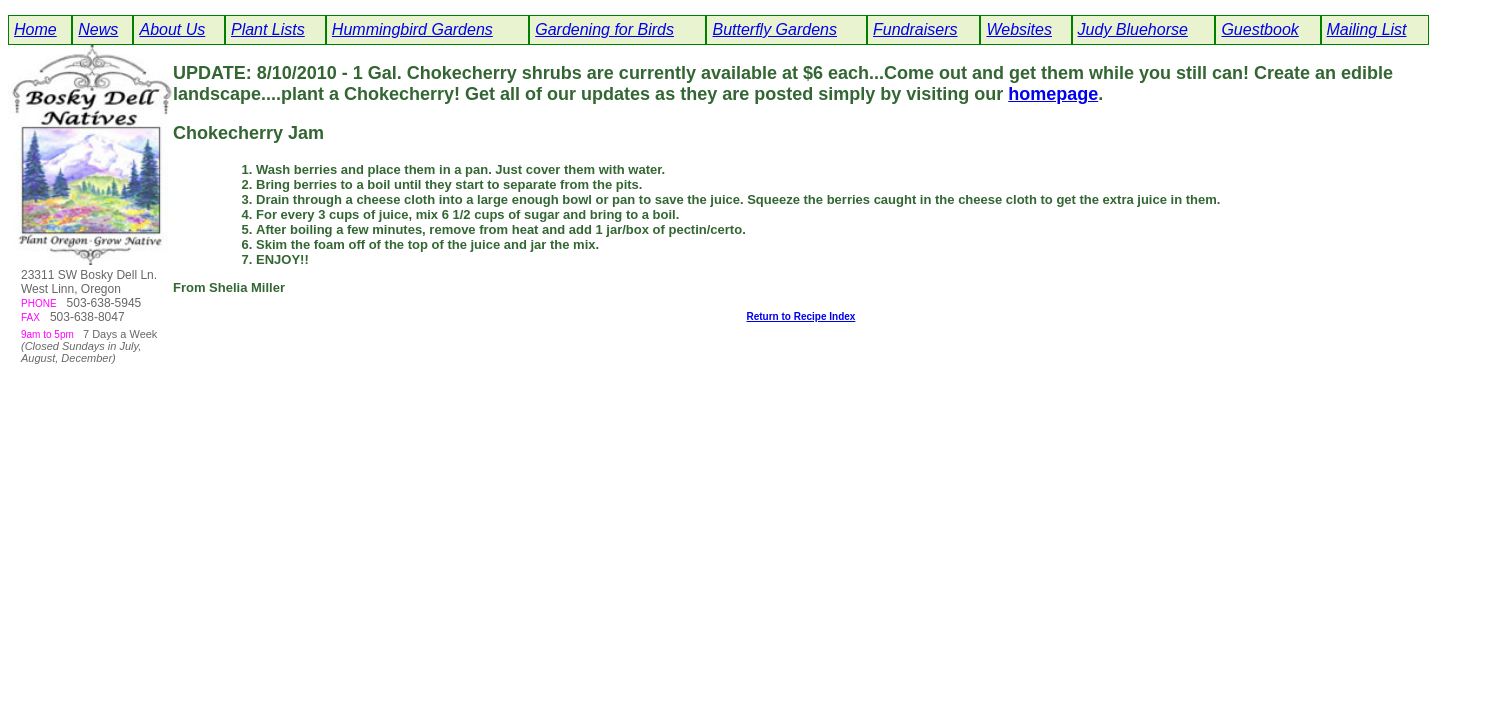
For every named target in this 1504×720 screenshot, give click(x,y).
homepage (1053, 94)
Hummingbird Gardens (412, 29)
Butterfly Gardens (774, 29)
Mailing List (1367, 29)
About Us (172, 29)
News (98, 29)
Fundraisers (915, 29)
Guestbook (1259, 29)
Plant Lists (268, 29)
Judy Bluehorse (1133, 29)
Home (35, 29)
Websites (1019, 29)
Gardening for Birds (604, 29)
